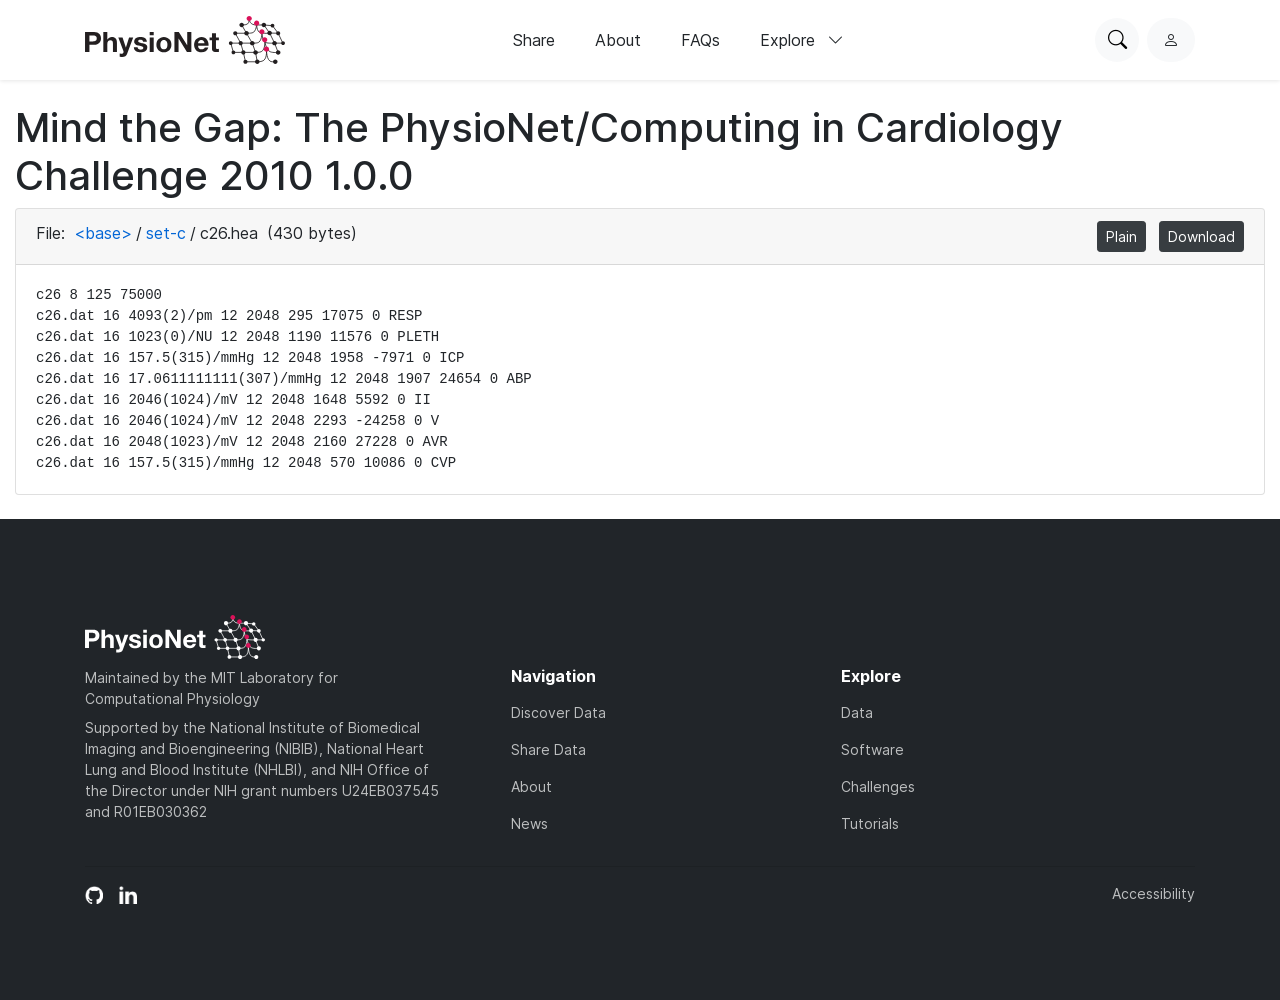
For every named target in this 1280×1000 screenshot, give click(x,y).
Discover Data (558, 712)
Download (1201, 236)
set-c (166, 233)
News (529, 823)
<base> (103, 233)
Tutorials (870, 823)
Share (534, 40)
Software (872, 749)
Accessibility (1153, 893)
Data (857, 712)
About (618, 40)
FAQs (700, 40)
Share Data (548, 749)
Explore (802, 40)
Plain (1121, 236)
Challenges (878, 786)
